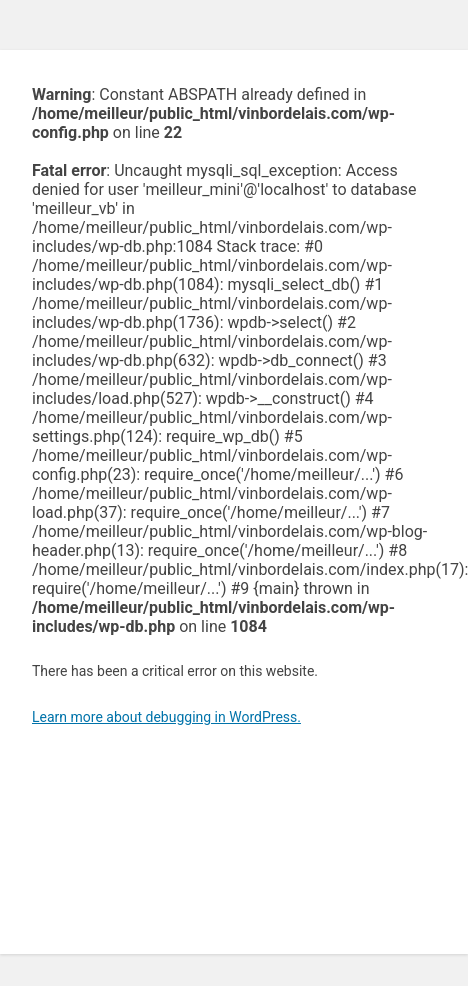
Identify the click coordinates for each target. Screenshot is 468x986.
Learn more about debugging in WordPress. (166, 717)
